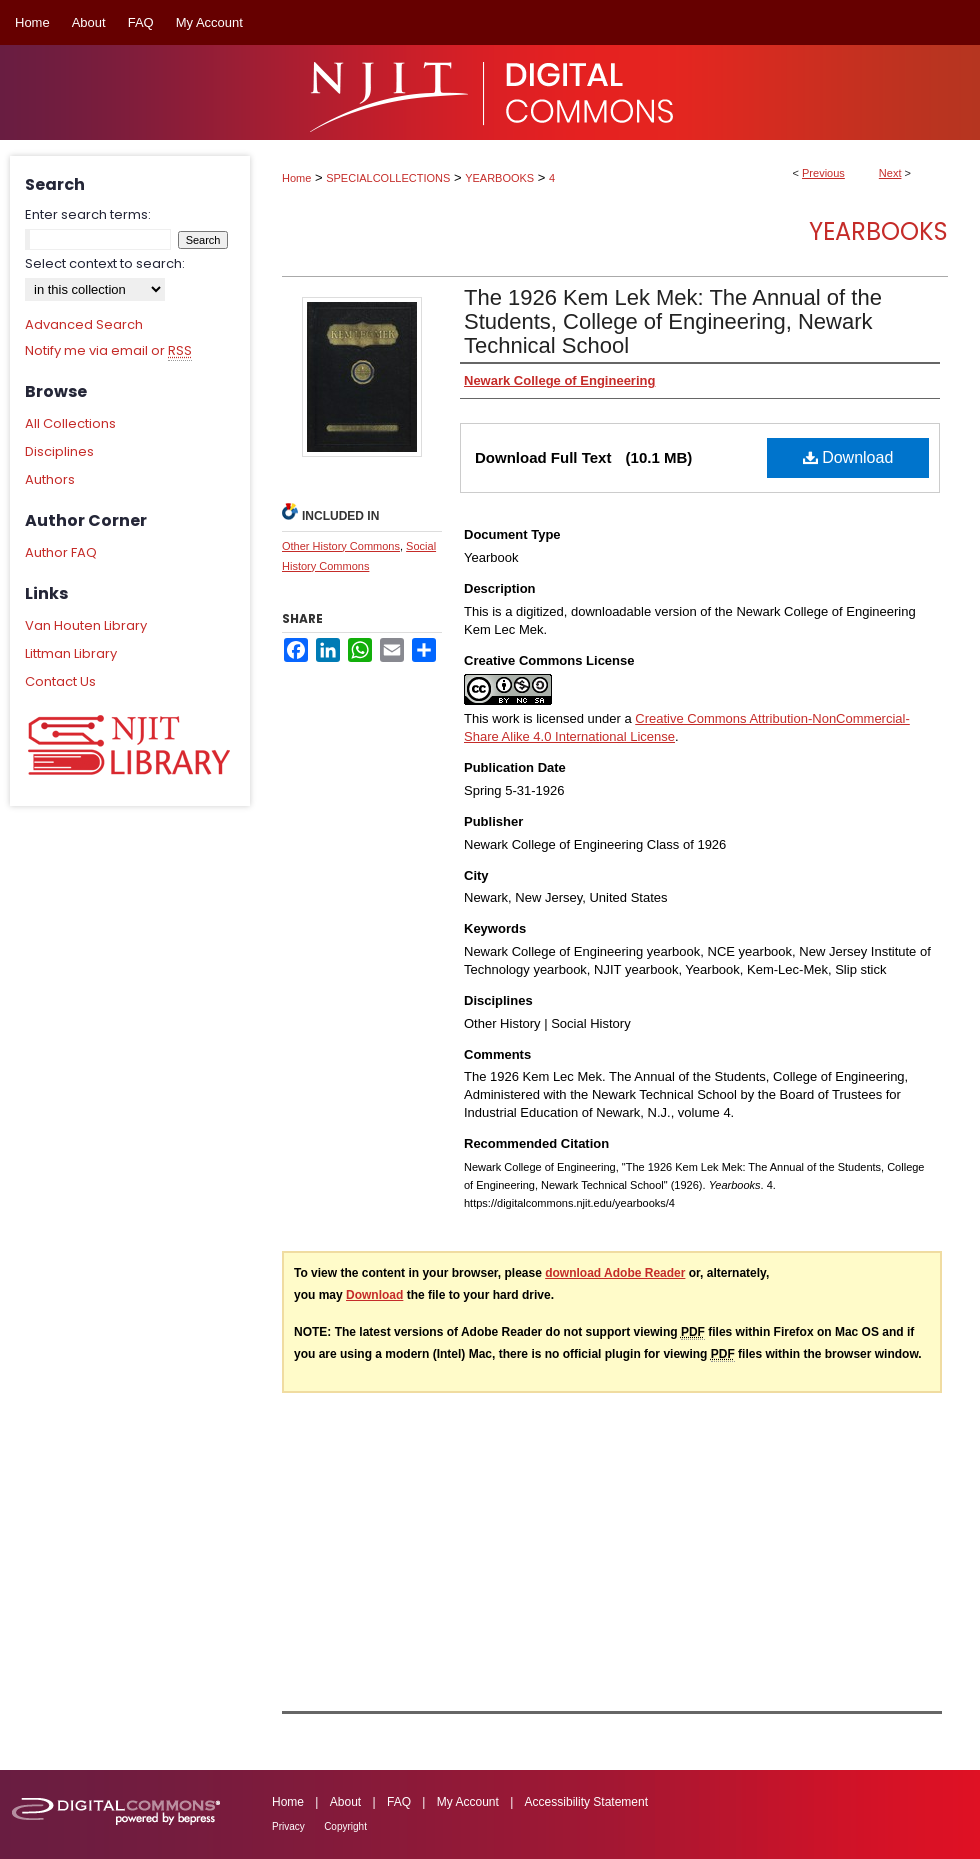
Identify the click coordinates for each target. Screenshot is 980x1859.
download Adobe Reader (615, 1273)
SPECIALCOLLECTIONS (388, 178)
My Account (468, 1802)
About (345, 1802)
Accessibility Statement (586, 1802)
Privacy (288, 1826)
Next (890, 173)
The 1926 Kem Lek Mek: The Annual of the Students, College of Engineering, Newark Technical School (673, 321)
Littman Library (71, 653)
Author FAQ (61, 552)
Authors (50, 479)
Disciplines (59, 451)
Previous (823, 173)
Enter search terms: (88, 214)
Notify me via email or (108, 351)
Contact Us (60, 681)
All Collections (70, 423)
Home (296, 178)
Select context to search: (105, 263)
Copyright (345, 1826)
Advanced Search (84, 324)
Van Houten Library (86, 625)
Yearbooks (878, 231)
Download (848, 457)
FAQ (399, 1802)
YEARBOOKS (499, 178)
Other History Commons (341, 546)
